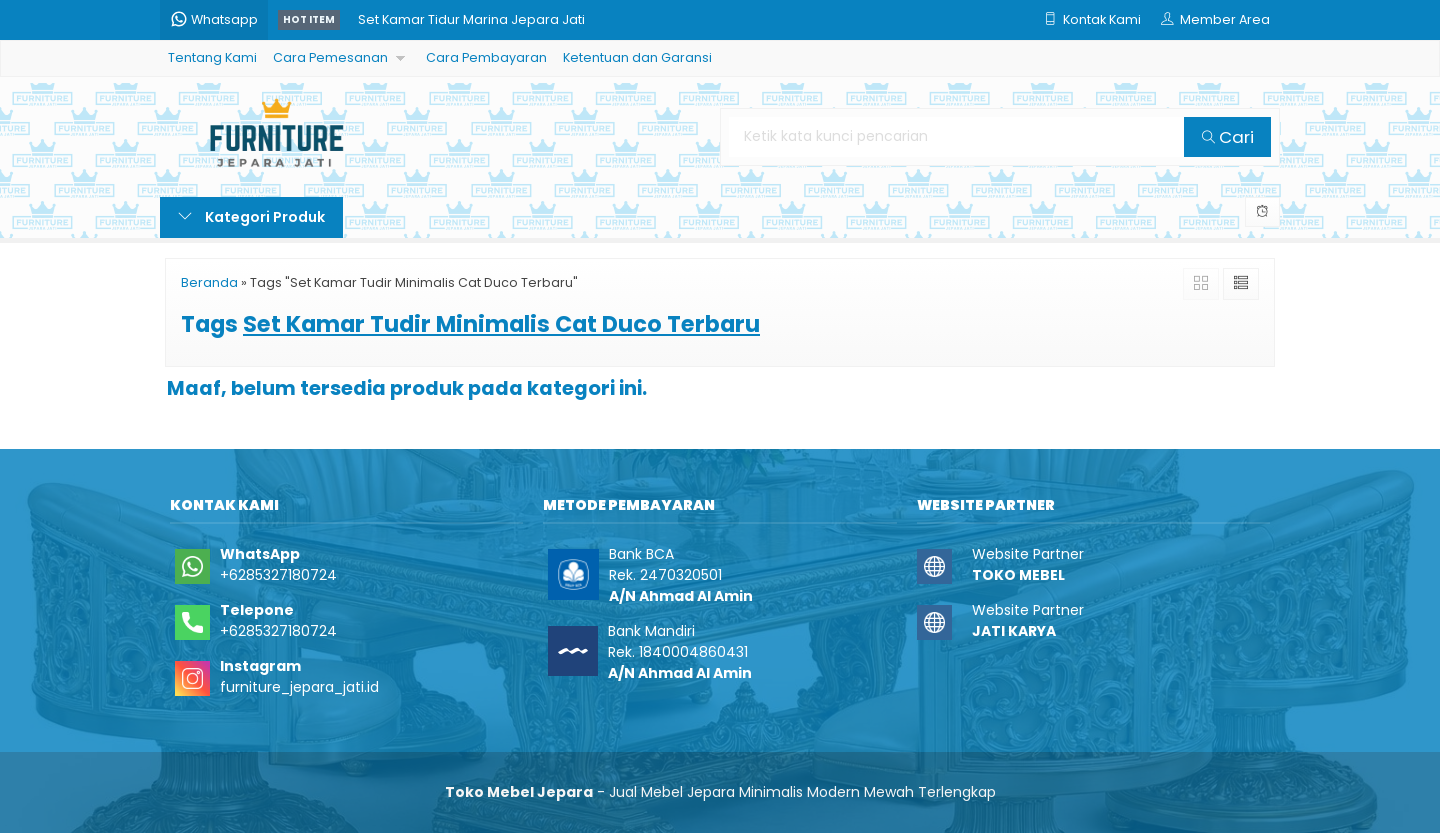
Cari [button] (1228, 137)
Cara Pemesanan (330, 57)
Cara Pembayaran (486, 57)
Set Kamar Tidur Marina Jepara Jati (471, 19)
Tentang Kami (212, 57)
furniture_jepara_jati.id (299, 687)
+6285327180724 (278, 575)
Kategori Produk (251, 217)
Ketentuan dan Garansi (637, 57)
